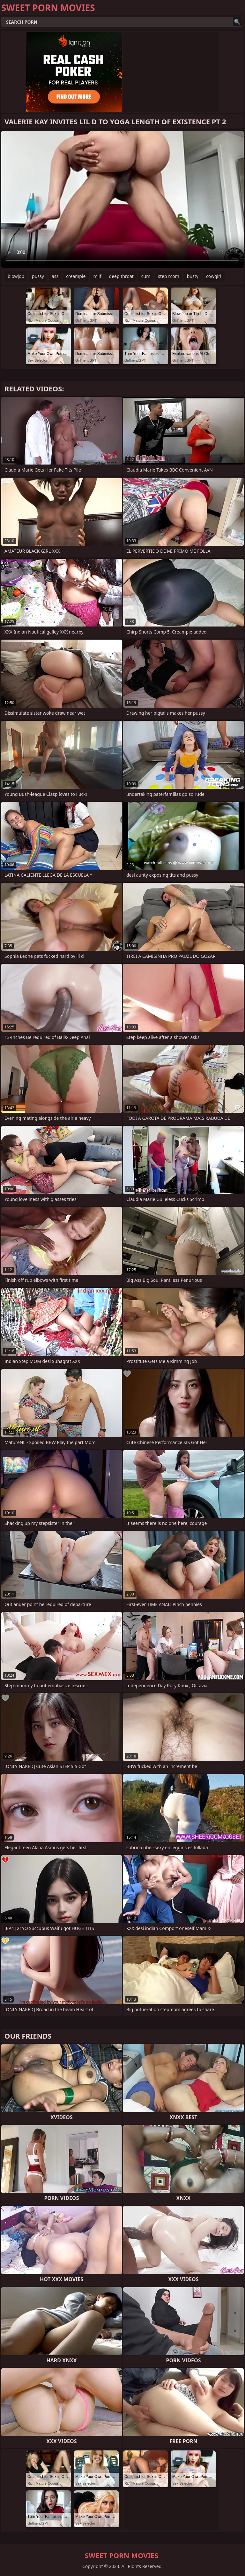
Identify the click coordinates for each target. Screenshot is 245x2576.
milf (97, 276)
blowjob (16, 276)
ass (55, 276)
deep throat (121, 276)
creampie (75, 276)
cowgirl (213, 276)
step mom (168, 276)
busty (192, 276)
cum (145, 276)
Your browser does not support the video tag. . (122, 199)
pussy (38, 276)
